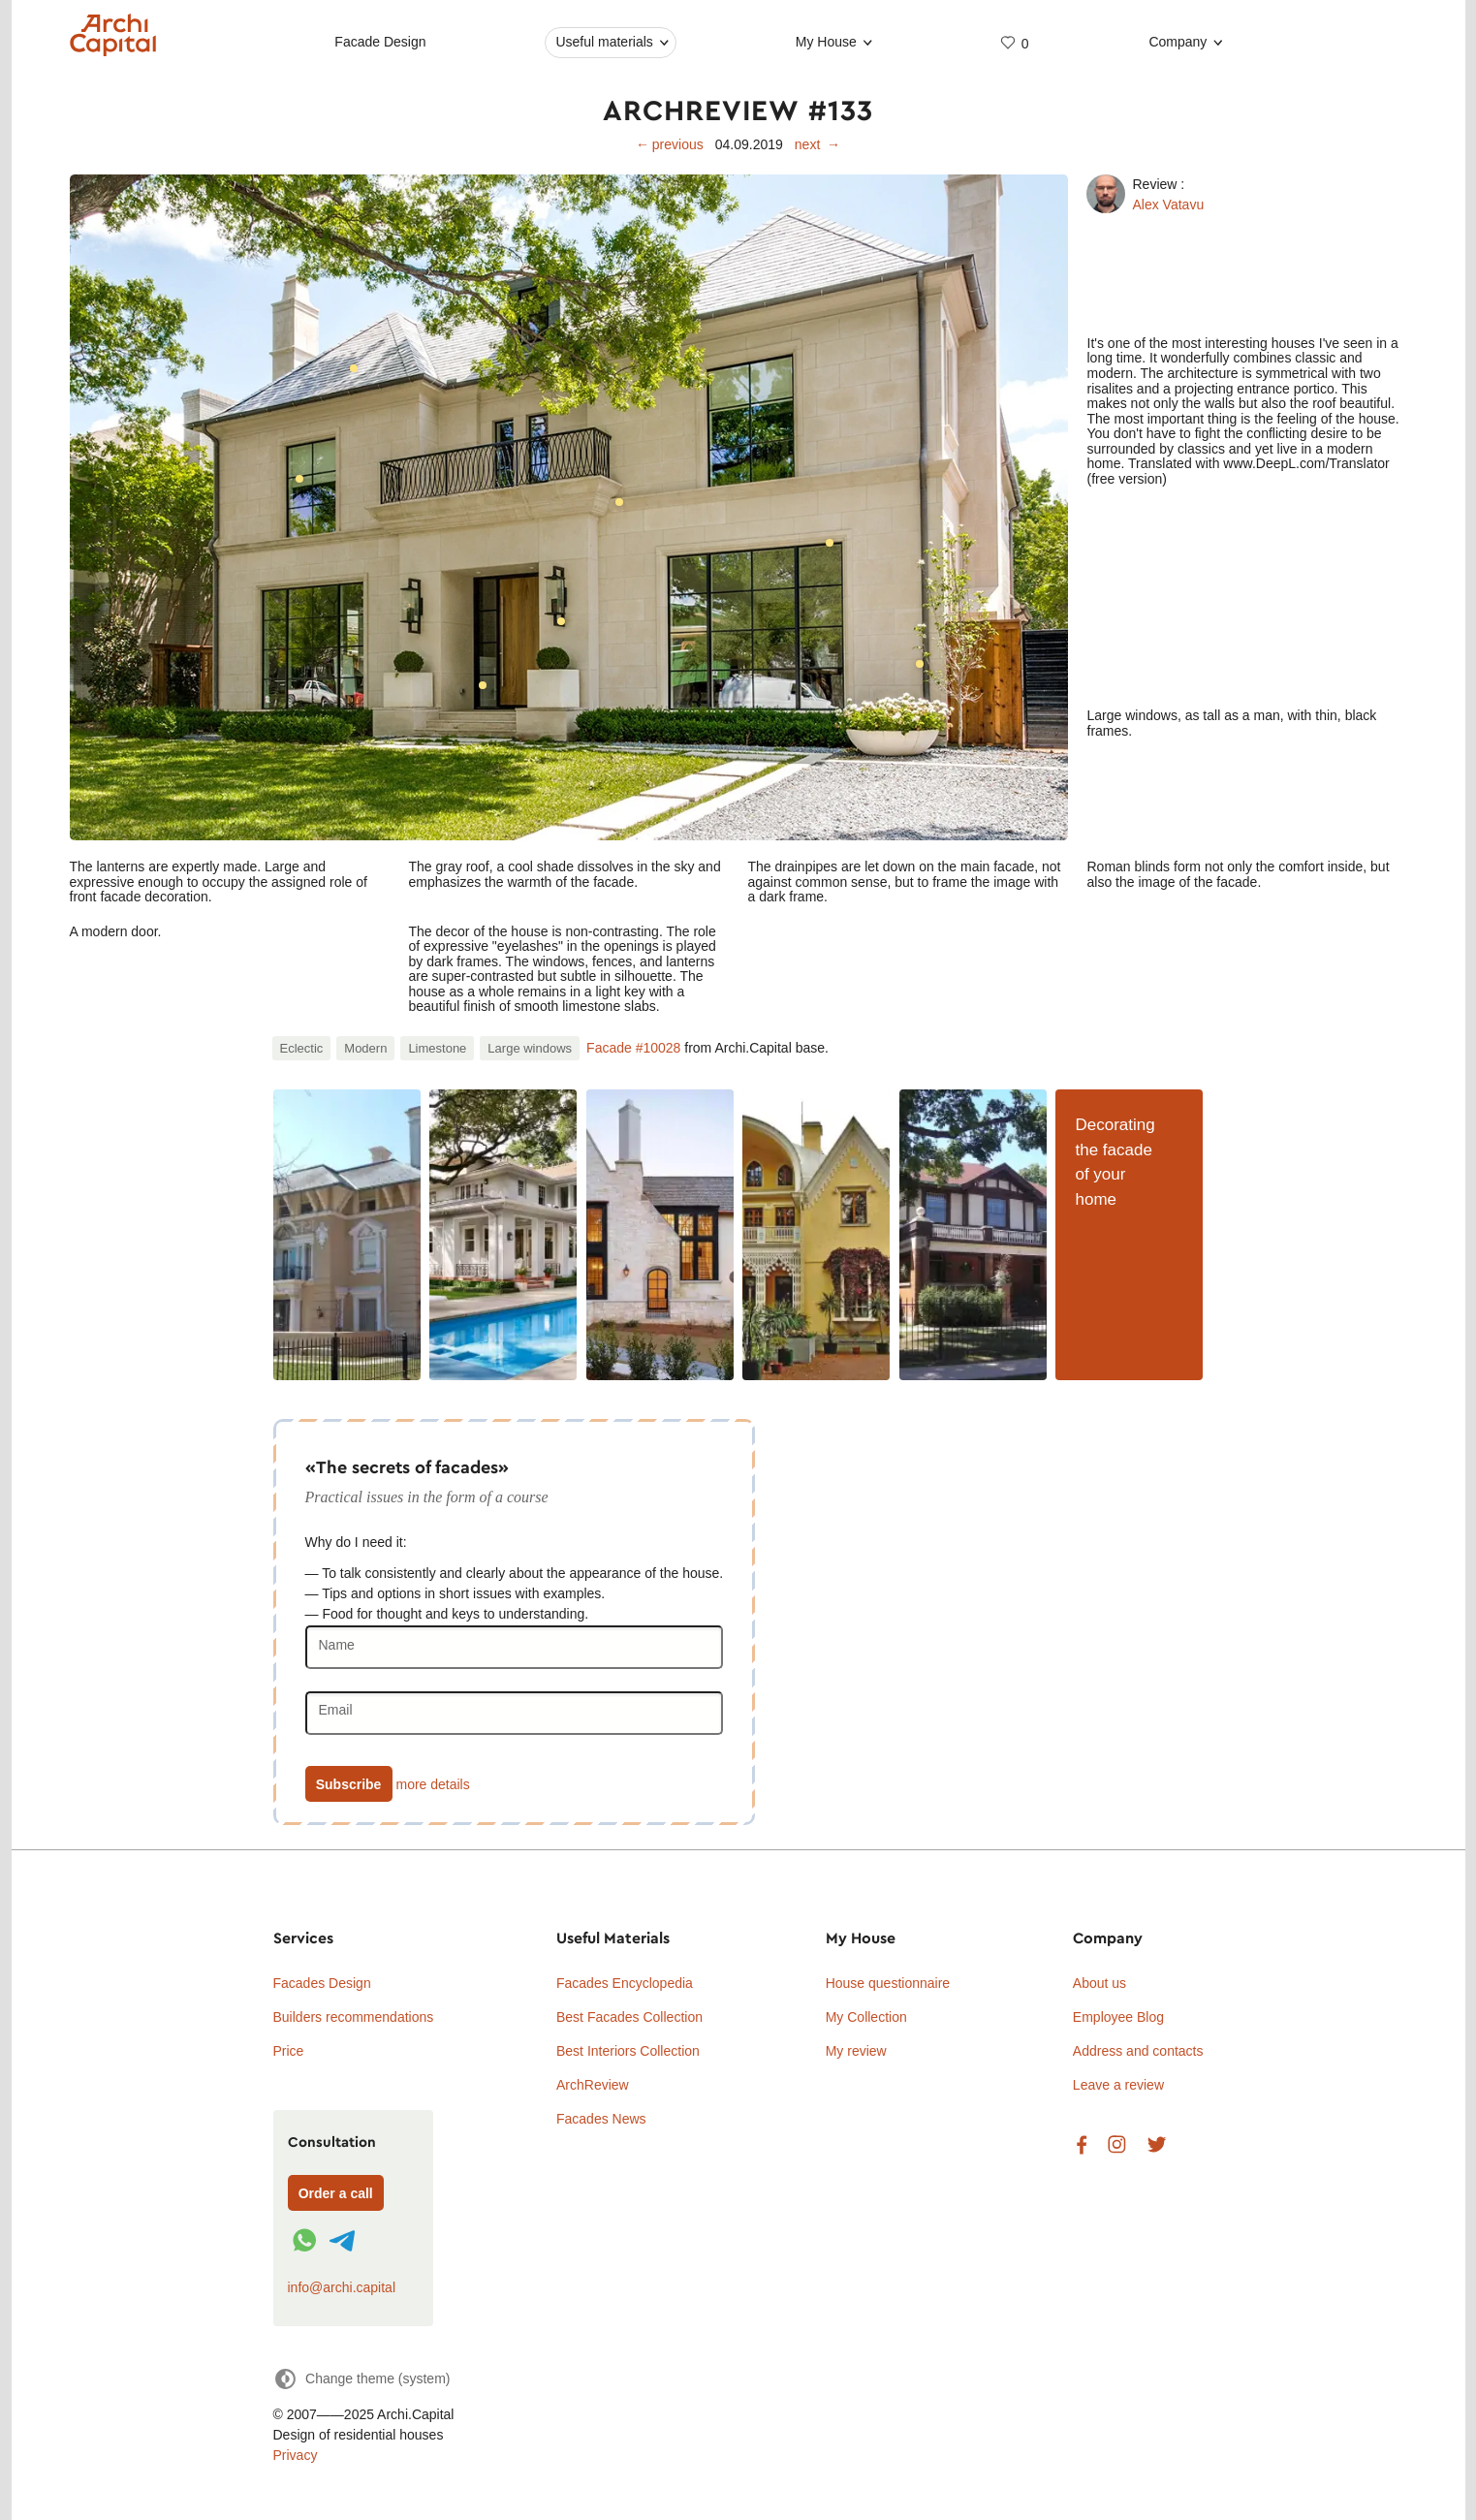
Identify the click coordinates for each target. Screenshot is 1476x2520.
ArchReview (592, 2085)
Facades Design (322, 1983)
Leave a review (1118, 2085)
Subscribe (349, 1784)
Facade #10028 (633, 1047)
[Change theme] (362, 2379)
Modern (365, 1048)
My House (825, 41)
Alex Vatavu (1169, 204)
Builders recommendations (353, 2017)
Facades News (601, 2118)
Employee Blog (1118, 2017)
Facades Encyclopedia (624, 1983)
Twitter (1157, 2145)
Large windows (529, 1048)
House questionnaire (888, 1983)
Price (288, 2051)
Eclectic (302, 1048)
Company (1177, 41)
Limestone (437, 1048)
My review (856, 2051)
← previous (670, 144)
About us (1099, 1983)
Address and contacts (1138, 2051)
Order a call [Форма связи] (335, 2193)
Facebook (1081, 2145)
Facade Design (379, 41)
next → (817, 144)
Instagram (1117, 2145)
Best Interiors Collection (628, 2051)
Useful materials (603, 41)
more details (432, 1784)
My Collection (866, 2017)
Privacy (295, 2455)
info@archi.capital (342, 2287)
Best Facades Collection (629, 2017)
